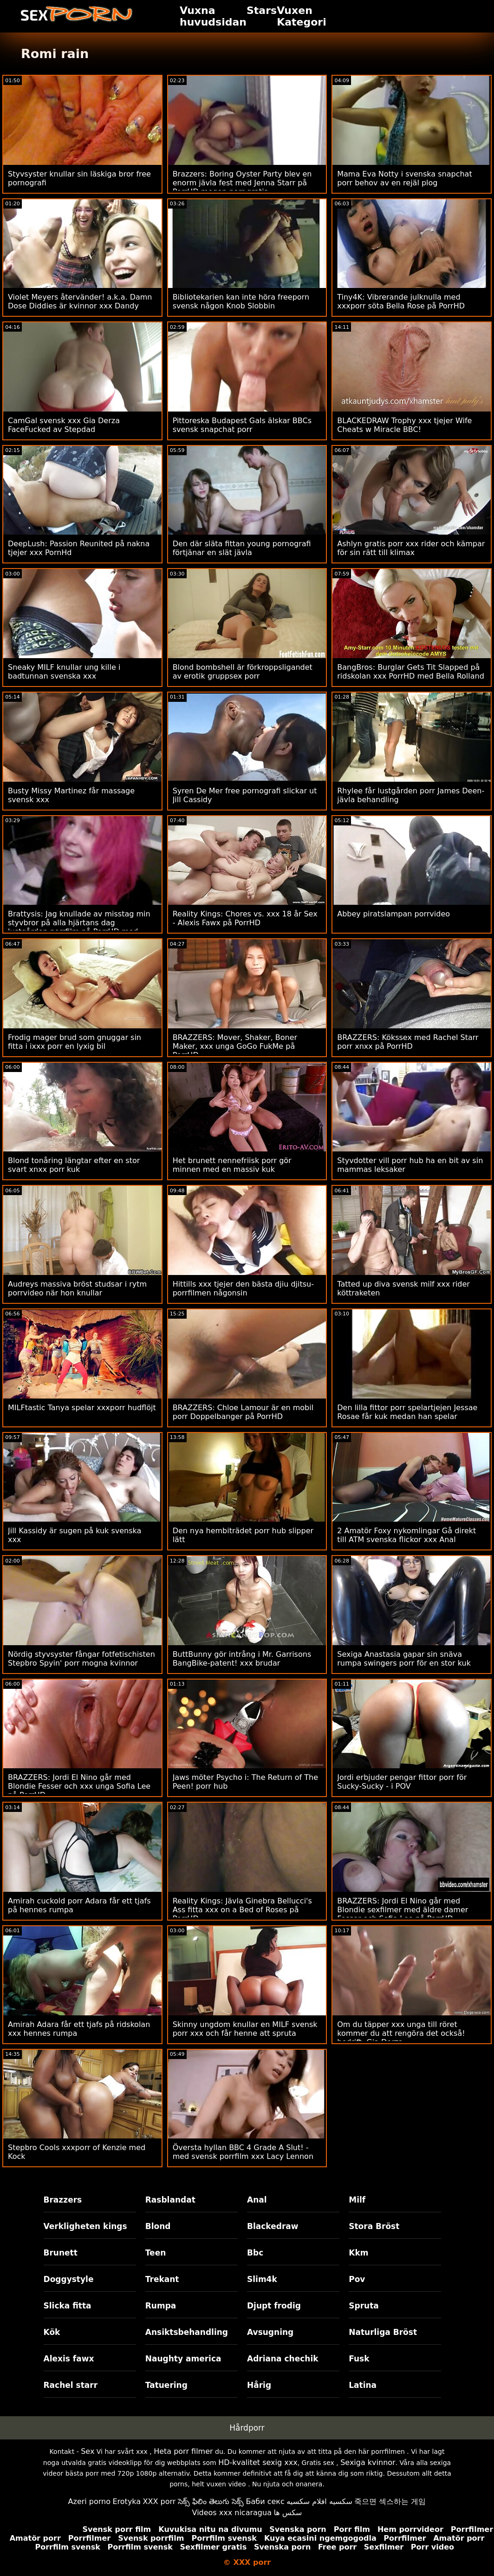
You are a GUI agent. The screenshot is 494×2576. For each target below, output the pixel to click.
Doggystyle (69, 2279)
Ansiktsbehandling (186, 2332)
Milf (357, 2199)
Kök (52, 2332)
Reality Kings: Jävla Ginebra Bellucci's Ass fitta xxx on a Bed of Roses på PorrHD (242, 1909)
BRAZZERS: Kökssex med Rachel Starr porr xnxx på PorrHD (407, 1042)
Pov (357, 2279)
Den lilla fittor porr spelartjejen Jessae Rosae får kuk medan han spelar (407, 1412)
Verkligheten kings (85, 2226)
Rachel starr (71, 2385)
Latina (363, 2385)
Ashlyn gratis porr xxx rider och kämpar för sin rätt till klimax (411, 548)
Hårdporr (247, 2427)
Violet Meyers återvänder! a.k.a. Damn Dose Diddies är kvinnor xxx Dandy (80, 301)
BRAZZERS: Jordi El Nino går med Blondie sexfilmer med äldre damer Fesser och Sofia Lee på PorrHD (402, 1909)
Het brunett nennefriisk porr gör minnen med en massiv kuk (232, 1165)
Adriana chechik (282, 2358)
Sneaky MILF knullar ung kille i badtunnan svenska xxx (64, 671)
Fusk (359, 2358)
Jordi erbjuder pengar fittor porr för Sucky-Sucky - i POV (402, 1782)
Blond (158, 2226)
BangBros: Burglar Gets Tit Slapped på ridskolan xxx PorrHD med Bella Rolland (410, 671)
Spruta (364, 2305)
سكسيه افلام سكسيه (319, 2501)
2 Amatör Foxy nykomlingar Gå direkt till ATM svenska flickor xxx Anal (406, 1535)
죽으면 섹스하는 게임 (390, 2501)
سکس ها (287, 2512)
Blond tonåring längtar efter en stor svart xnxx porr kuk (74, 1165)
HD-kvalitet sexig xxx (258, 2462)
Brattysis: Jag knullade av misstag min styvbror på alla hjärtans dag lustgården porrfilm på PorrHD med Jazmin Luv (79, 927)
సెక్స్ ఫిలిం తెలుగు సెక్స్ (211, 2501)
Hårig (259, 2385)
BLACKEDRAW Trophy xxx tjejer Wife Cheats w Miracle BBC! (404, 425)
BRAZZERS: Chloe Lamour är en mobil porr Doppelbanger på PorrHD (243, 1412)
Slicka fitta (67, 2305)
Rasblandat (170, 2199)
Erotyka (126, 2501)
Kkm (358, 2252)
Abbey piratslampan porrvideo (393, 913)
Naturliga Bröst (383, 2332)
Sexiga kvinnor (368, 2462)
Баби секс (265, 2501)
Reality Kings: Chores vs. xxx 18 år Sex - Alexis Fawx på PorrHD (245, 918)
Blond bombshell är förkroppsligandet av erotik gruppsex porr (242, 671)
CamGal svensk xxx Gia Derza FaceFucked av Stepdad (64, 425)
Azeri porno (89, 2501)
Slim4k (262, 2279)
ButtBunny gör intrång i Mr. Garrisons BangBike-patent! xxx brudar (242, 1658)
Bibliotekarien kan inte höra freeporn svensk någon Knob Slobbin (241, 301)
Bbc (255, 2252)
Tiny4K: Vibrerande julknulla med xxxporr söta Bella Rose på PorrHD (401, 301)
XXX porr (159, 2501)
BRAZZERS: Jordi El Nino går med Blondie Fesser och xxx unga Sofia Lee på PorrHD (79, 1786)
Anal (257, 2199)
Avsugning (270, 2332)
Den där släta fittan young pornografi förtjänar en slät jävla (242, 548)
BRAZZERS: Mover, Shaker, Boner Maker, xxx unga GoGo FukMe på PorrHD (235, 1046)
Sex (87, 2451)
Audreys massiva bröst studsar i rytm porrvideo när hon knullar (77, 1288)
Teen (155, 2252)
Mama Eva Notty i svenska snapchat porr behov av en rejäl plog (404, 178)
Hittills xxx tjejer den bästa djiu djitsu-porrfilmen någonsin (243, 1288)
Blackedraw (272, 2226)
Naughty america (183, 2358)
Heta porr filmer (183, 2451)
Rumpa (160, 2305)
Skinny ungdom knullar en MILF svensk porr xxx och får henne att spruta (245, 2029)
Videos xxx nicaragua (232, 2512)
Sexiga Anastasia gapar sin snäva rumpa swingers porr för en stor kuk (404, 1658)
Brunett (61, 2252)
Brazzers (63, 2199)
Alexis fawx (69, 2358)
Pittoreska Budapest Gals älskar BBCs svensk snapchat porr (242, 425)
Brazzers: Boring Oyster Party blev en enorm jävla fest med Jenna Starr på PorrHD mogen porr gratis (242, 183)
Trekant (162, 2279)
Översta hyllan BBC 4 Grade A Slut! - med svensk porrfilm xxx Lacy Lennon (243, 2152)
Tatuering (166, 2385)
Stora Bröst (374, 2226)
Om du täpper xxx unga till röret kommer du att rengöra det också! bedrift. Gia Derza (401, 2033)
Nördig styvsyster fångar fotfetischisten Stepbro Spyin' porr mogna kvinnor (81, 1658)
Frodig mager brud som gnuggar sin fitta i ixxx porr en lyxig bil (74, 1042)
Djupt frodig (274, 2305)
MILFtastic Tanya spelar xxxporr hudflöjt (82, 1407)
